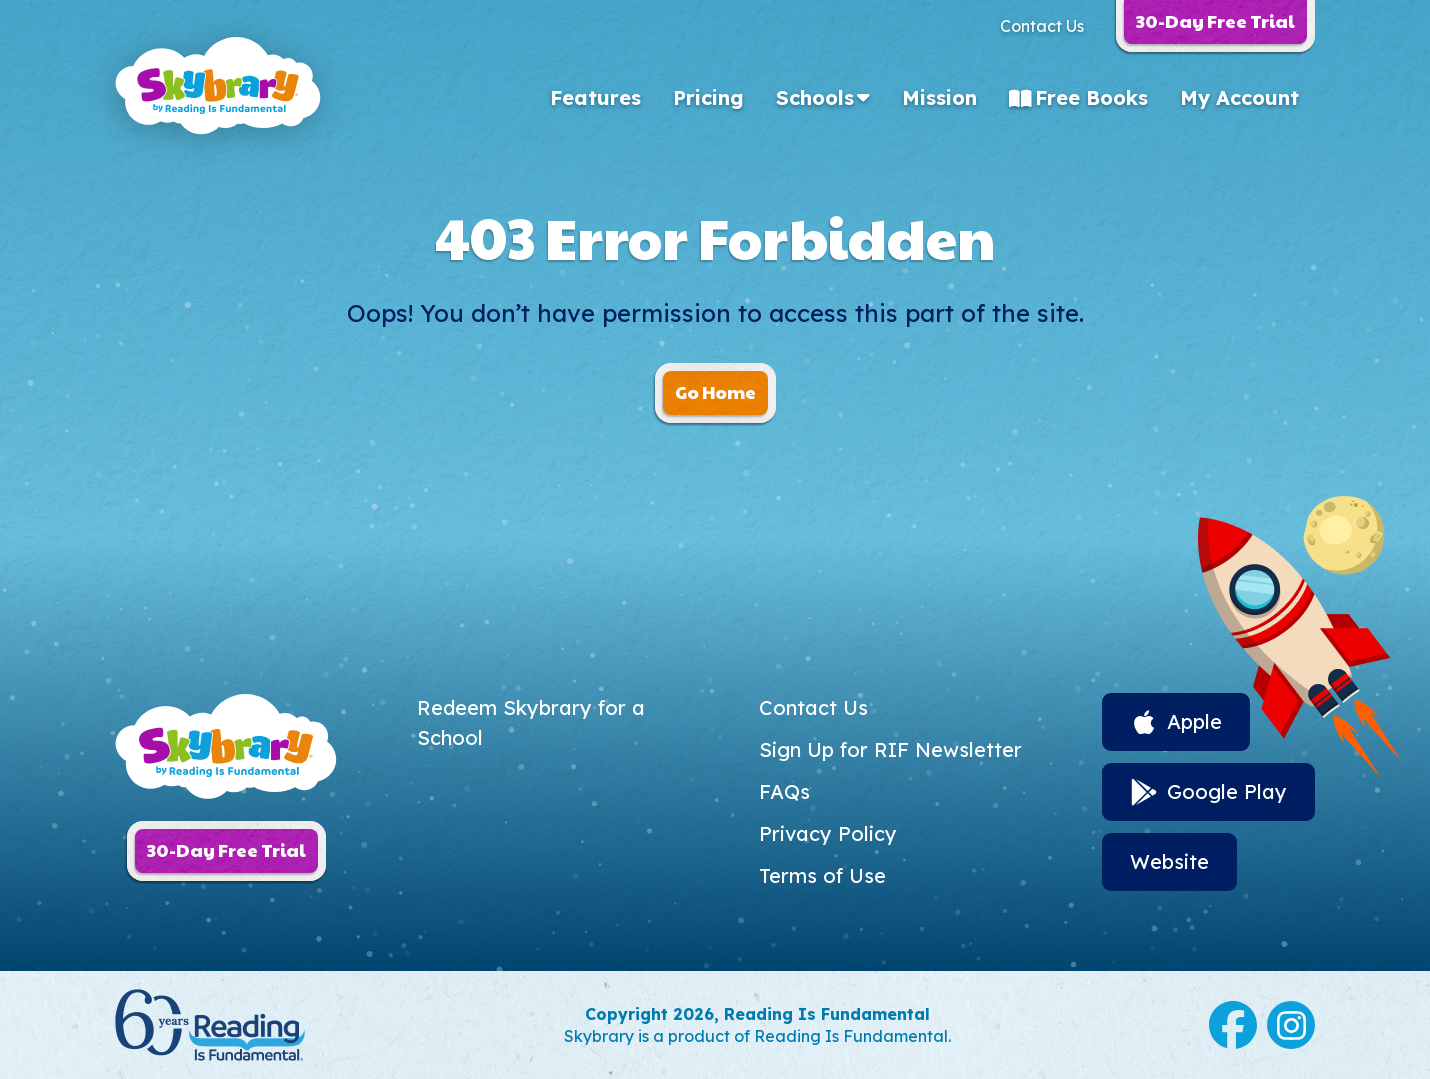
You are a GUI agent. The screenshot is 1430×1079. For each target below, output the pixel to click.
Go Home (715, 391)
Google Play (1227, 791)
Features (595, 97)
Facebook (1233, 1025)
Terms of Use (822, 875)
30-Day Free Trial (226, 849)
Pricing (708, 97)
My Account (1239, 97)
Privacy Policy (828, 833)
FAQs (784, 791)
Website (1169, 861)
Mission (939, 97)
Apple (1194, 721)
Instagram (1291, 1025)
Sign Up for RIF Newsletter (890, 749)
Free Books (1091, 97)
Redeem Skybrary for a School (531, 722)
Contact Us (1042, 26)
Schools (815, 97)
